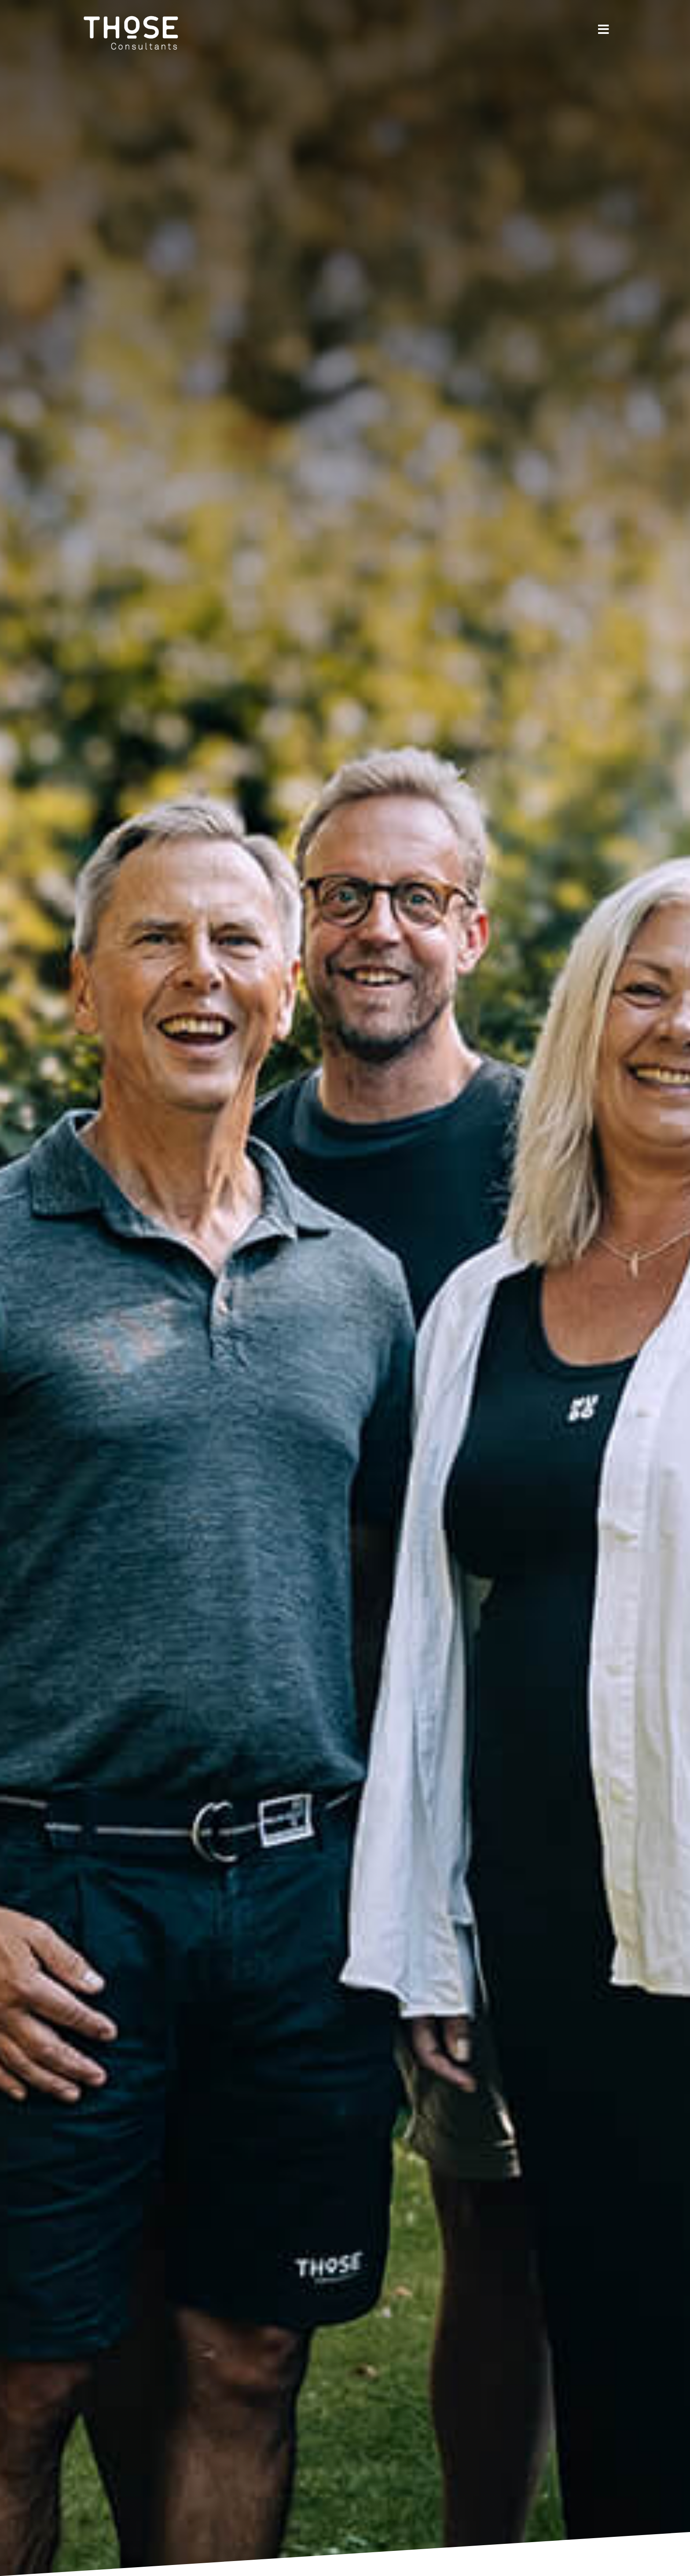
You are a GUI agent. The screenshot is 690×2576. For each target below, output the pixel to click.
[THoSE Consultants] (132, 10)
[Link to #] (603, 29)
